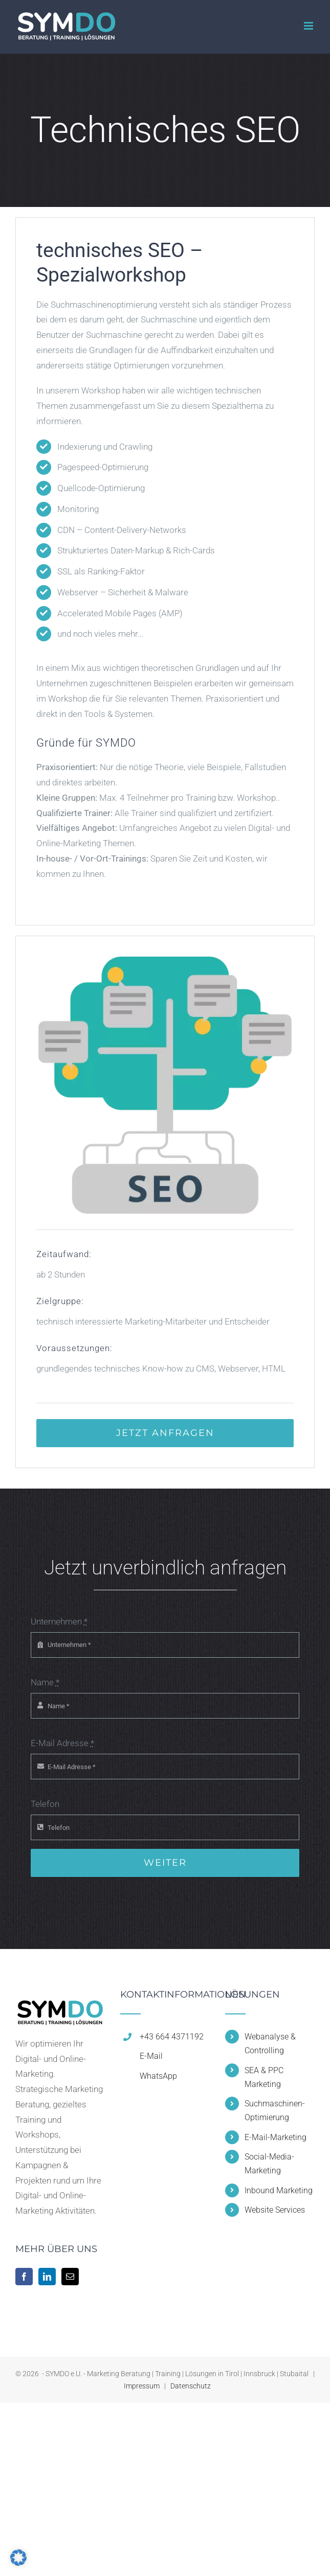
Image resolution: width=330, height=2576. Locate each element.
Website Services (275, 2210)
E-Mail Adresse (62, 1743)
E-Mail (151, 2056)
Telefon (45, 1804)
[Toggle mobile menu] (309, 25)
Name (45, 1682)
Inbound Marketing (279, 2190)
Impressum (142, 2386)
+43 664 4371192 (172, 2036)
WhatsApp (158, 2076)
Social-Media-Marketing (269, 2163)
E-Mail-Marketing (275, 2137)
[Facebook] (24, 2276)
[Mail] (70, 2276)
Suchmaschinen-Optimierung (275, 2110)
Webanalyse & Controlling (270, 2043)
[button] (18, 2557)
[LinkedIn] (47, 2276)
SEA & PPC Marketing (264, 2077)
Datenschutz (190, 2386)
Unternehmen (59, 1621)
